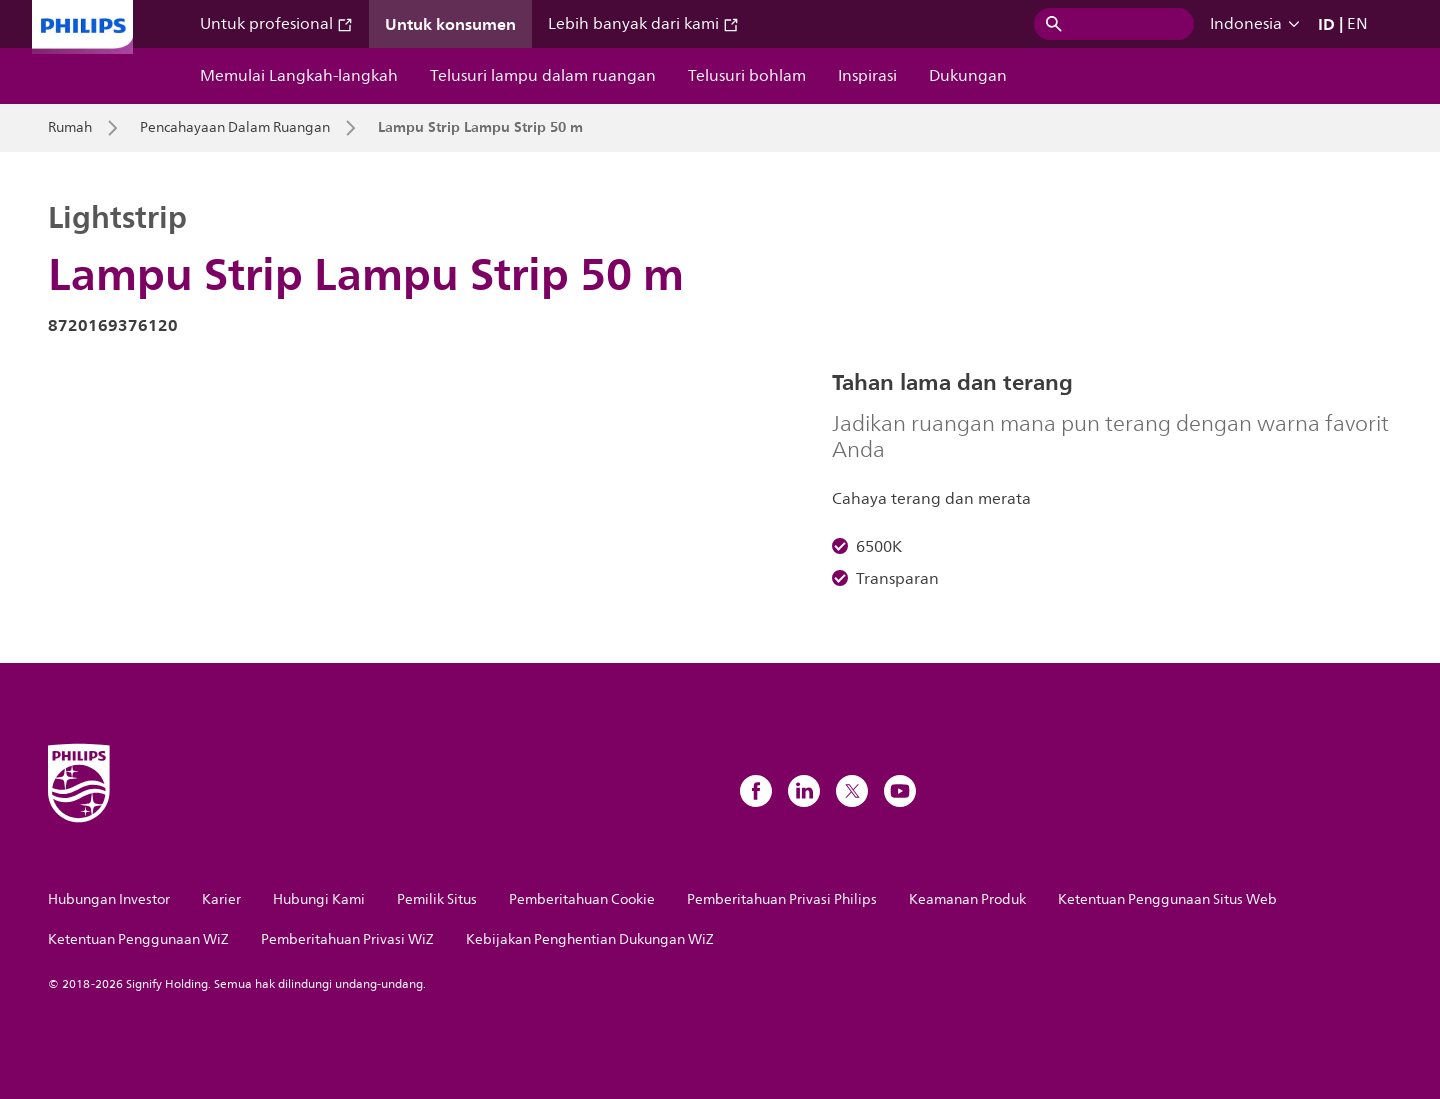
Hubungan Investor (109, 899)
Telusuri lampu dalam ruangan (543, 76)
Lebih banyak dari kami (643, 24)
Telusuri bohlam (747, 76)
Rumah (70, 128)
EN (1357, 24)
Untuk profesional (276, 24)
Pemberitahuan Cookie (582, 899)
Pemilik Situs (437, 899)
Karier (221, 899)
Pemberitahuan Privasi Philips (782, 899)
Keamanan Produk (967, 899)
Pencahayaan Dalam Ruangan (235, 128)
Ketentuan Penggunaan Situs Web (1167, 899)
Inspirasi (867, 76)
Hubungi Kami (319, 899)
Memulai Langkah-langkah (299, 76)
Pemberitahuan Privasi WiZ (347, 939)
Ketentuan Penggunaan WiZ (138, 939)
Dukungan (968, 76)
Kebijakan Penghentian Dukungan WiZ (590, 939)
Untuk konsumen (450, 24)
